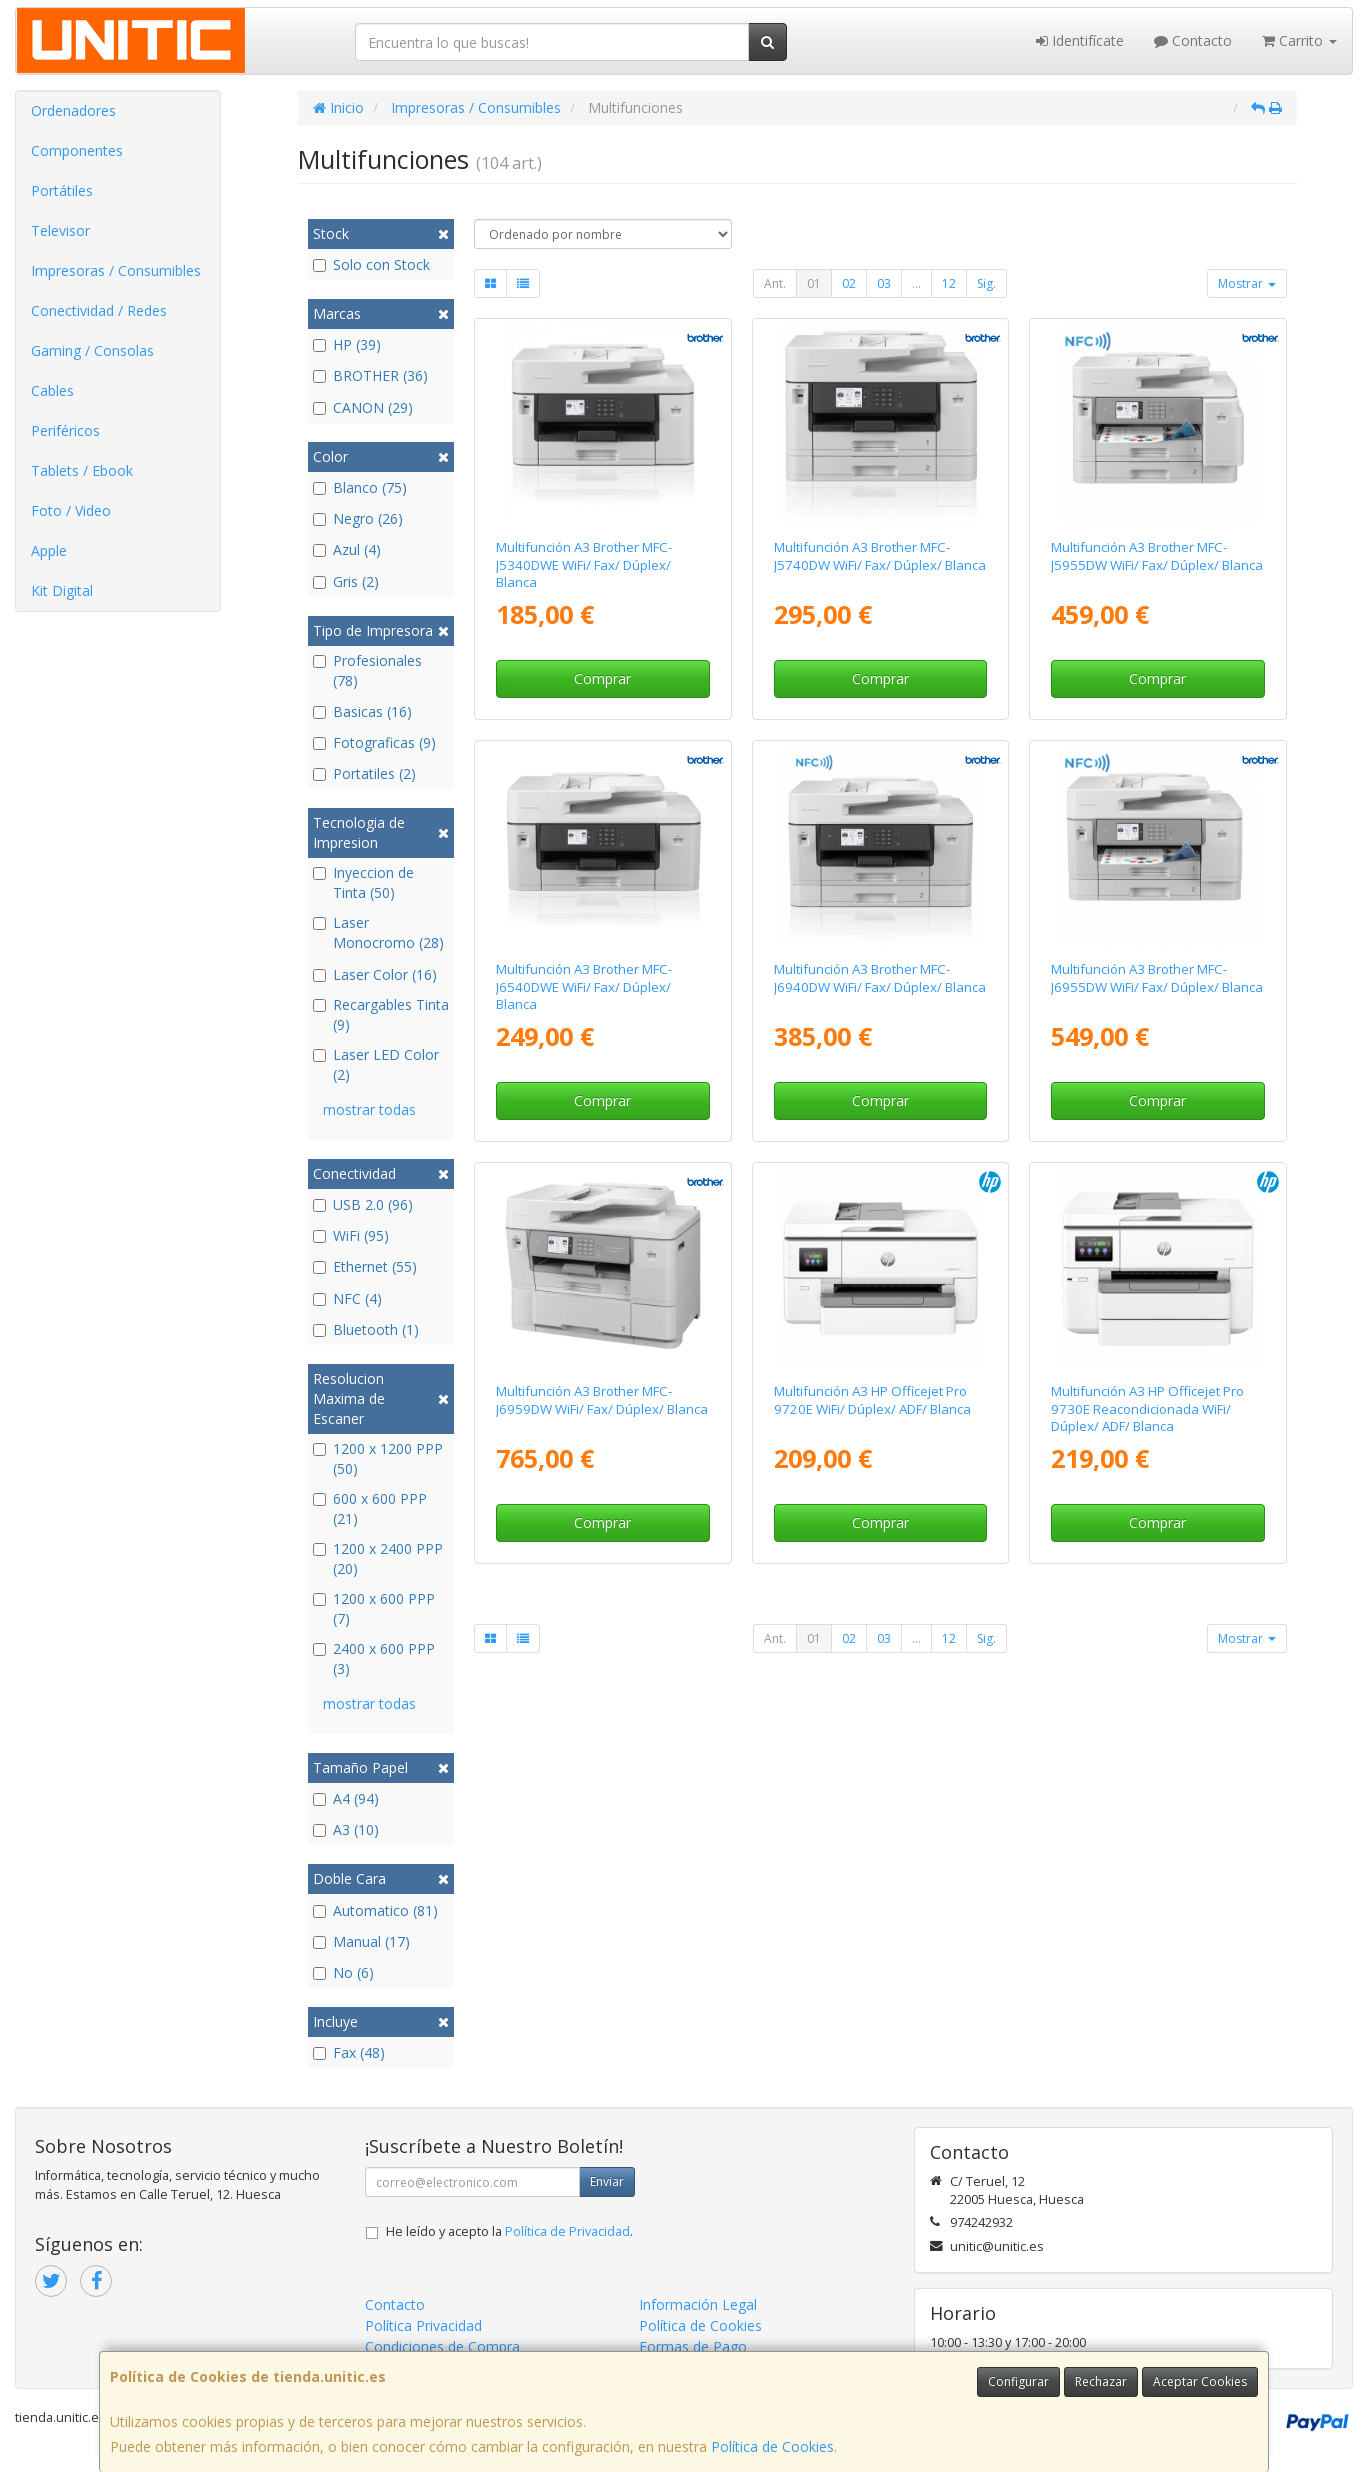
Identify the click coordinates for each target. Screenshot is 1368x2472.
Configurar (1018, 2381)
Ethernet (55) (365, 1266)
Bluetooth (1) (366, 1329)
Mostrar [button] (1247, 283)
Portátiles (62, 190)
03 (884, 283)
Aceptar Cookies (1200, 2381)
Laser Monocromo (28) (378, 932)
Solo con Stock (371, 264)
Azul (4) (347, 549)
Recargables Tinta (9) (381, 1014)
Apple (49, 550)
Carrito (1299, 40)
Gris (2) (346, 581)
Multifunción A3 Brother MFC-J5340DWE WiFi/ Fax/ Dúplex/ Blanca (584, 564)
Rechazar (1101, 2381)
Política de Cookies (772, 2446)
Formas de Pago (693, 2346)
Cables (52, 390)
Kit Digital (62, 590)
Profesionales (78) (367, 670)
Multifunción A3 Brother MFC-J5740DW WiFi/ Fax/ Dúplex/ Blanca (880, 555)
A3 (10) (346, 1829)
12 (949, 283)
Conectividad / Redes (99, 310)
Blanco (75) (360, 487)
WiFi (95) (351, 1235)
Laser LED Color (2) (376, 1064)
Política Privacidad (423, 2325)
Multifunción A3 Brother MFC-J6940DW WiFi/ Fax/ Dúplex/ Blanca (880, 977)
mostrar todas (369, 1109)
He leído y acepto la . (509, 2231)
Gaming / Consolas (92, 350)
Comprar (602, 678)
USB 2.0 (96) (363, 1204)
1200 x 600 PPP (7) (374, 1608)
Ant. (775, 283)
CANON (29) (363, 407)
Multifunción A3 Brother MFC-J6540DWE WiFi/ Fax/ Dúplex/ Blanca (584, 986)
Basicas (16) (362, 711)
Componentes (77, 150)
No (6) (343, 1972)
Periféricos (65, 430)
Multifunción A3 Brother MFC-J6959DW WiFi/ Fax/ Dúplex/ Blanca (602, 1399)
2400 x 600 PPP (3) (374, 1658)
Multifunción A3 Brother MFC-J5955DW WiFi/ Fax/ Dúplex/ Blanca (1157, 555)
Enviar (607, 2181)
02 (849, 283)
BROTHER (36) (370, 375)
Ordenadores (73, 110)
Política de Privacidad (567, 2231)
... (916, 283)
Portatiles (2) (364, 773)
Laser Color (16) (375, 974)
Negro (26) (358, 518)
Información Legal (698, 2304)
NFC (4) (347, 1298)
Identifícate (1080, 40)
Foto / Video (71, 510)
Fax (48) (349, 2052)
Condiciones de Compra (442, 2346)
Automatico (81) (375, 1910)
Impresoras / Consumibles (116, 270)
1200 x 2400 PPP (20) (378, 1558)
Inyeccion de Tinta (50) (363, 882)
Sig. (986, 283)
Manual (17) (361, 1941)
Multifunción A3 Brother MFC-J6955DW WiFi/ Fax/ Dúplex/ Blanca (1157, 977)
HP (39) (347, 344)
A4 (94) (346, 1798)
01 (814, 283)
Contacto (1193, 40)
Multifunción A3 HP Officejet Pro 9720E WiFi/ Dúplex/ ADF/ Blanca (872, 1399)
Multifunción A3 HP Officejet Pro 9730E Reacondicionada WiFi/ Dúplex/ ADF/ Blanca (1147, 1408)
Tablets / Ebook (82, 470)
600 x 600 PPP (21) (370, 1508)
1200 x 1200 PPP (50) (378, 1458)
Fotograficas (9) (374, 742)
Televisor (60, 230)
